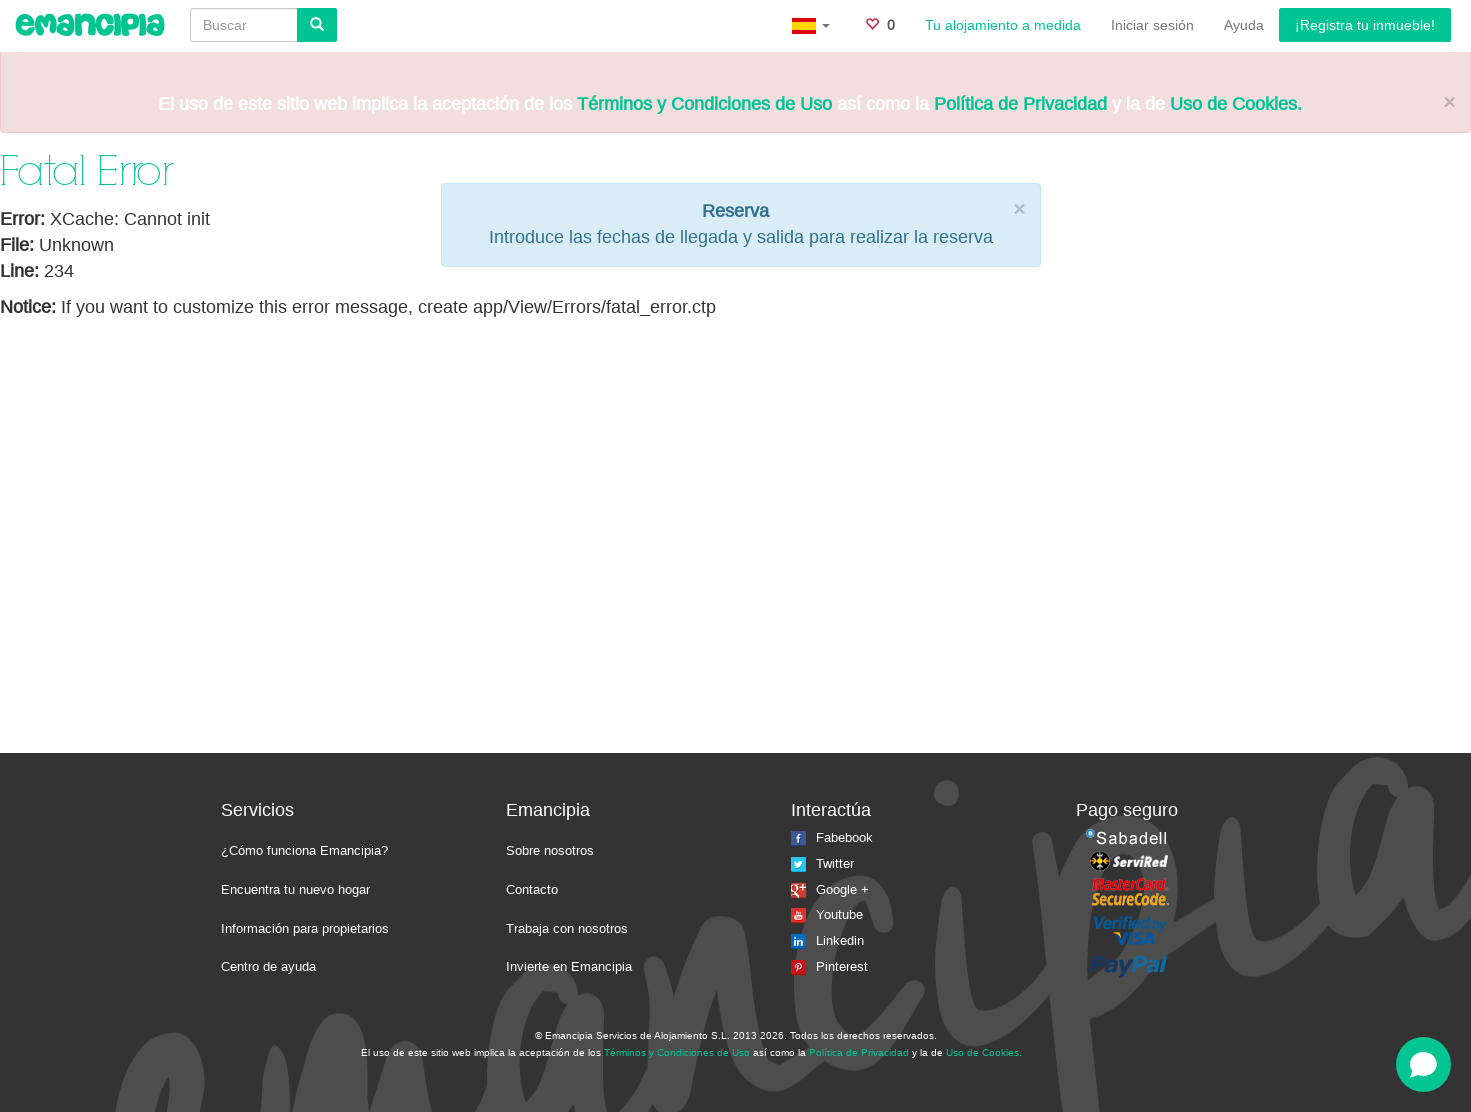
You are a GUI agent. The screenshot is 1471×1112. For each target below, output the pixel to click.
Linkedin (827, 940)
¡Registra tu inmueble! (1365, 25)
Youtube (827, 914)
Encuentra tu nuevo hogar (295, 889)
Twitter (822, 863)
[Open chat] (1423, 1064)
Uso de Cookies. (1236, 104)
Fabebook (832, 837)
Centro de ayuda (268, 966)
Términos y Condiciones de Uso (704, 104)
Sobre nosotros (550, 850)
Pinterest (829, 966)
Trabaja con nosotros (567, 928)
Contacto (532, 889)
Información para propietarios (305, 928)
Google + (830, 889)
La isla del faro (1067, 1051)
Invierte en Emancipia (569, 966)
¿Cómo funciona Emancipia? (304, 850)
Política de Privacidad (1020, 104)
